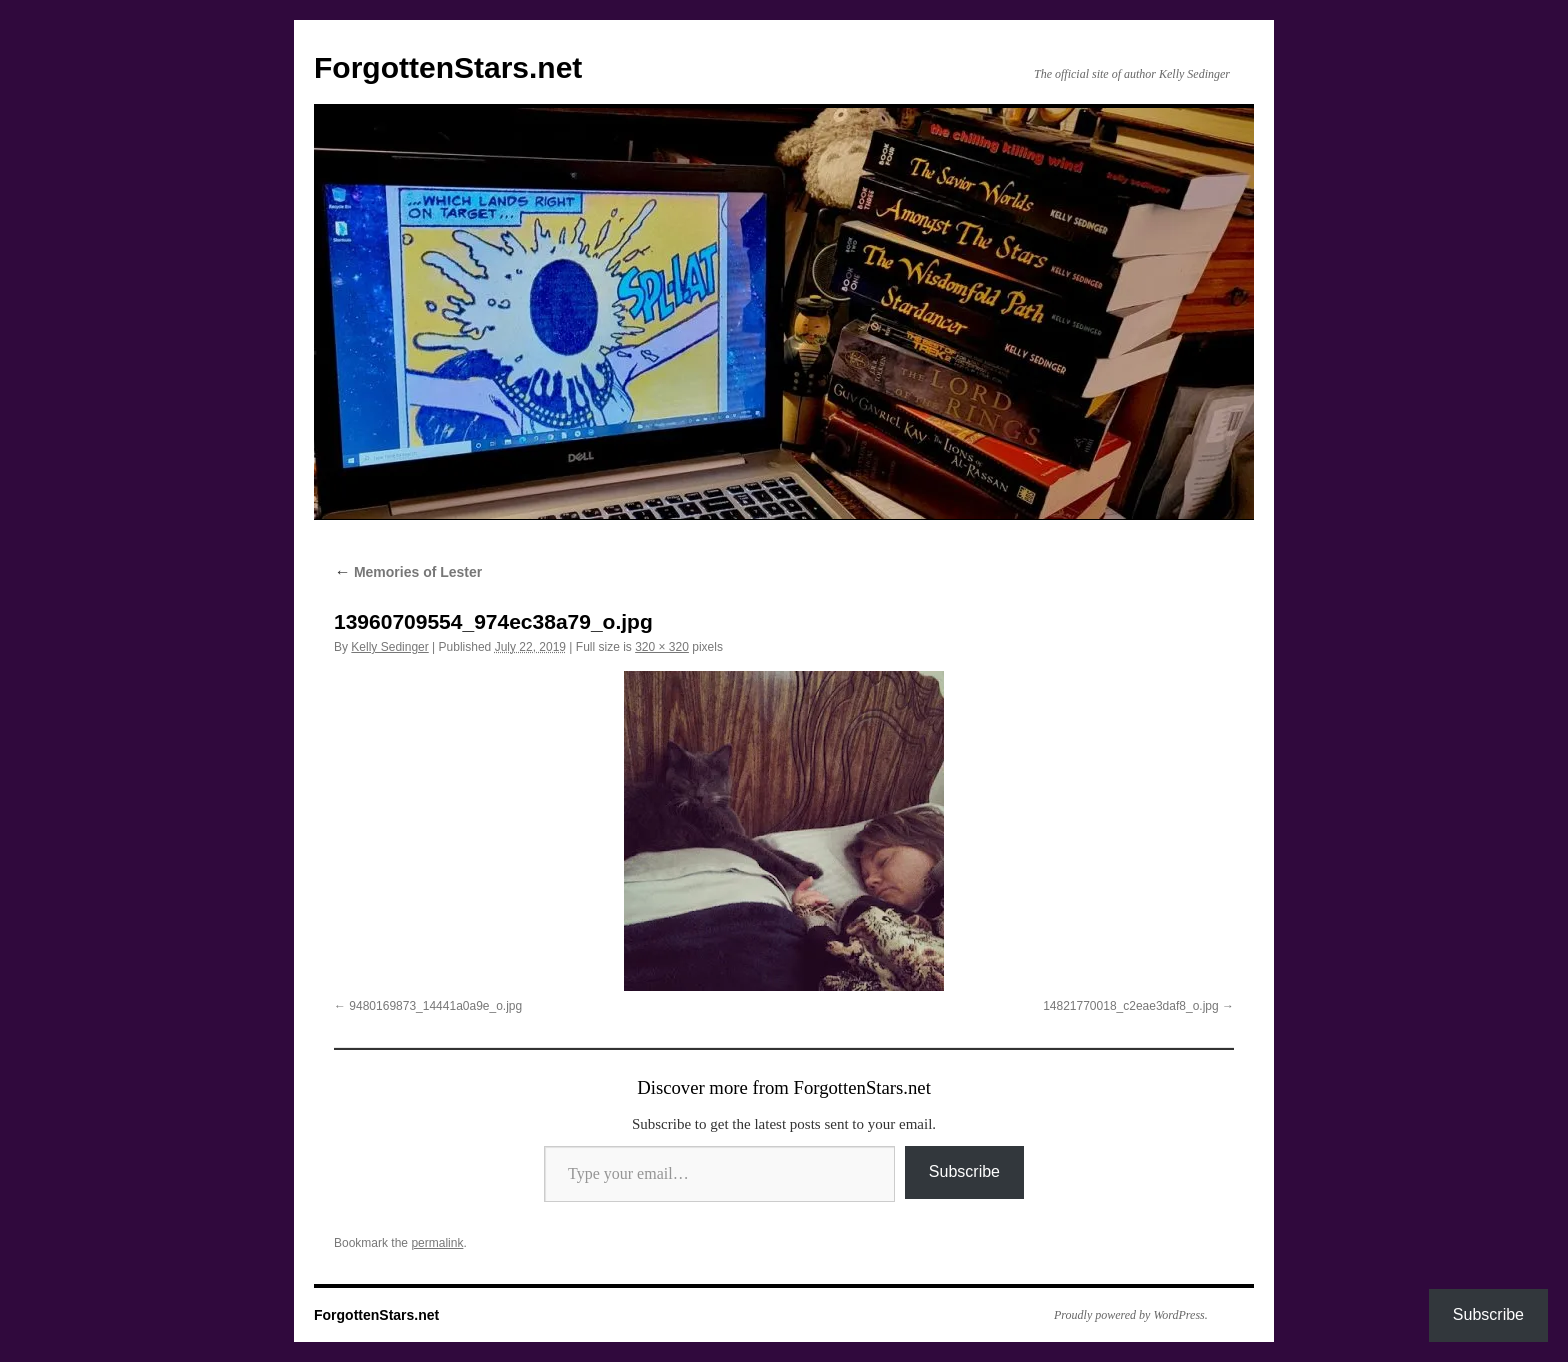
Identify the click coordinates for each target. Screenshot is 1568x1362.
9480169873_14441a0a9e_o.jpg (435, 1006)
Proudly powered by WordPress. (1131, 1315)
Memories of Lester (408, 572)
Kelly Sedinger (389, 647)
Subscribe (964, 1171)
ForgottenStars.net (448, 67)
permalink (437, 1243)
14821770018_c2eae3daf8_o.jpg (1131, 1006)
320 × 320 (662, 647)
